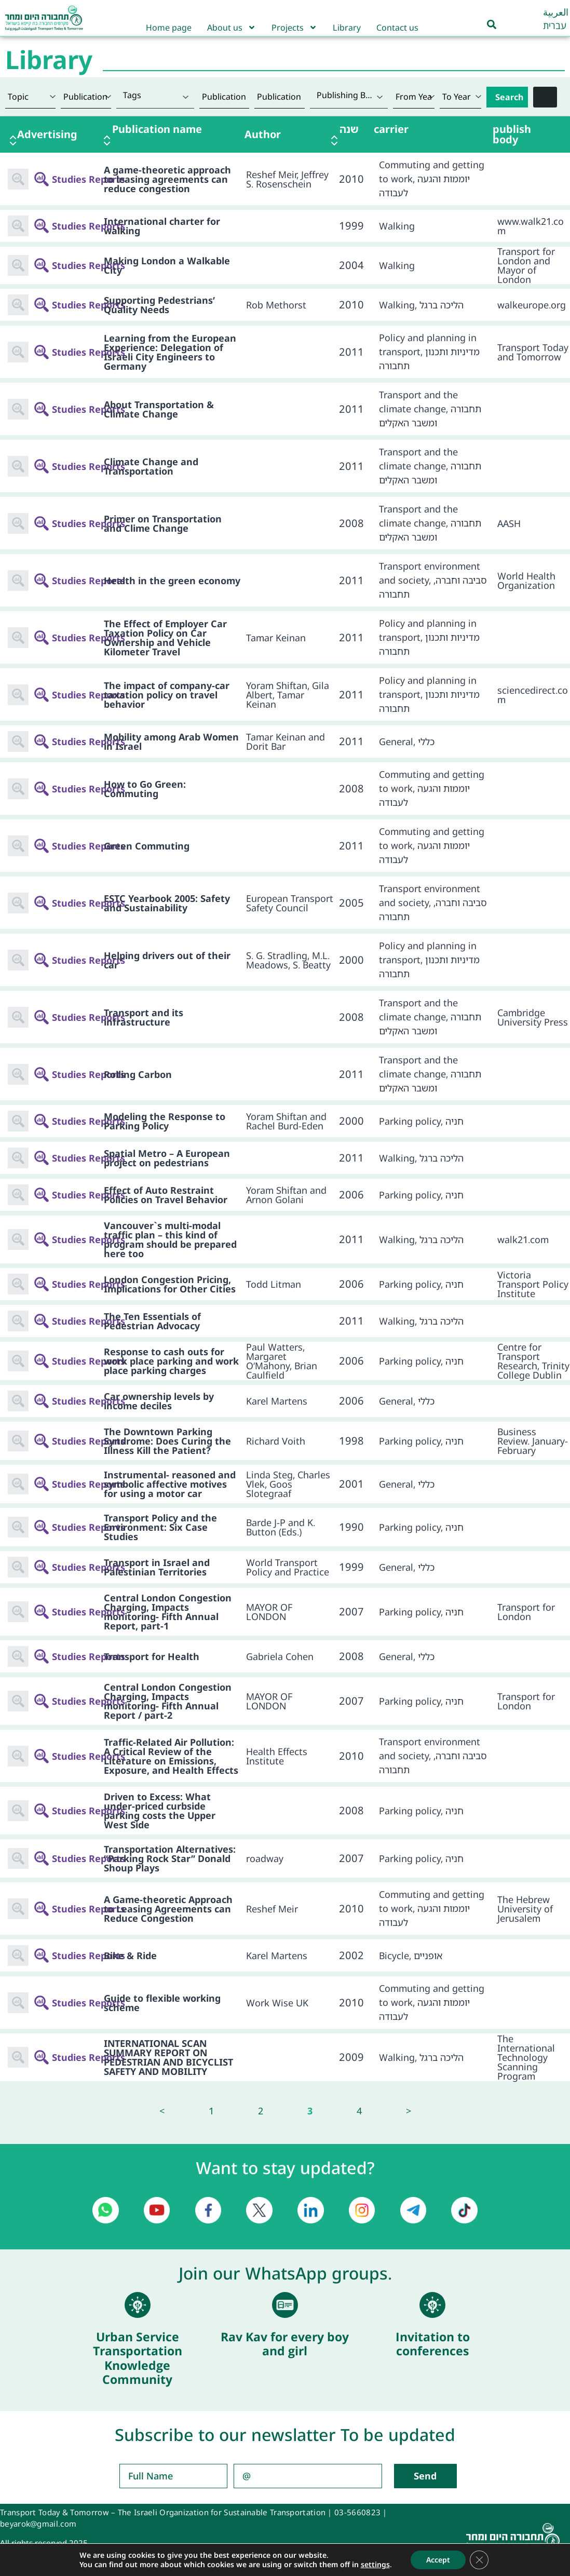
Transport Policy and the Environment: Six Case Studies (160, 1527)
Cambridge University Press (532, 1017)
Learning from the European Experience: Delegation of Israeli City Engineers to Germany (170, 352)
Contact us (397, 27)
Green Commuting (146, 846)
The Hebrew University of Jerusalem (525, 1908)
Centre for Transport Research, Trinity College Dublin (533, 1361)
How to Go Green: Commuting (145, 789)
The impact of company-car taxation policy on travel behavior (166, 694)
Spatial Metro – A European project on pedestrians (167, 1158)
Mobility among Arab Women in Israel (171, 741)
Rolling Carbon (138, 1074)
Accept (438, 2560)
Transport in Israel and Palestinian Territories (157, 1567)
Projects (294, 27)
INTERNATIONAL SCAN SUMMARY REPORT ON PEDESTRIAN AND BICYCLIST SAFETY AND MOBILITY (168, 2057)
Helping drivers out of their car (167, 960)
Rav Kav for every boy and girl (285, 2343)
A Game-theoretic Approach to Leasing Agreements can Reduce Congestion (168, 1908)
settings (375, 2564)
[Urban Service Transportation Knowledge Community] (138, 2305)
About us (231, 27)
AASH (509, 523)
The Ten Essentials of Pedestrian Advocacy (152, 1321)
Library (347, 27)
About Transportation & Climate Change (159, 409)
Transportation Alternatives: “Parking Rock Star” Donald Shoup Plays (170, 1858)
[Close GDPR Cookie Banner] (479, 2560)
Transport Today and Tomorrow (532, 352)
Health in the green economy (172, 580)
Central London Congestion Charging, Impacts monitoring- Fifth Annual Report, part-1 (168, 1612)
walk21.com (523, 1239)
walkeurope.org (531, 305)
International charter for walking (162, 226)
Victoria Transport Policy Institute (532, 1284)
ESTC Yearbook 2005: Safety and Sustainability (167, 903)
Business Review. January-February (532, 1440)
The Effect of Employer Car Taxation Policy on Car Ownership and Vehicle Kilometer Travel (165, 637)
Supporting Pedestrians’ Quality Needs (159, 305)
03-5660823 (357, 2512)
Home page (169, 27)
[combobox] (155, 97)
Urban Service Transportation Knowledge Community (137, 2358)
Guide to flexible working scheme (162, 2003)
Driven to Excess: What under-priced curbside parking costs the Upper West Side (159, 1810)
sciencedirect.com (532, 695)
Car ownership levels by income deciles (159, 1401)
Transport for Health (151, 1656)
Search (509, 97)
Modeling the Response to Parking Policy (164, 1121)
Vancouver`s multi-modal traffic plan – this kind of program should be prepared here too (170, 1239)
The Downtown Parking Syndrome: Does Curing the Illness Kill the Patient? (167, 1440)
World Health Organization (526, 580)
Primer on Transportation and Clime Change (163, 523)
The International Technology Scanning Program (526, 2057)
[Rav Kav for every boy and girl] (285, 2305)
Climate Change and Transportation (151, 466)
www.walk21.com (530, 226)
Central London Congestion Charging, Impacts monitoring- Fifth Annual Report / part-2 (168, 1701)
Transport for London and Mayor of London (526, 265)
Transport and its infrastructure (143, 1017)
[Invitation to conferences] (432, 2305)
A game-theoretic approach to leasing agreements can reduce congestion (167, 179)
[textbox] (155, 95)
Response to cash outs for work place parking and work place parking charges (171, 1361)
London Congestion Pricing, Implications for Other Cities (170, 1284)
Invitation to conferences (433, 2343)
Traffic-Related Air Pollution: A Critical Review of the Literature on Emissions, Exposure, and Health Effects (171, 1756)
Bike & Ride (130, 1955)
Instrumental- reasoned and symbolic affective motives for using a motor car (170, 1484)
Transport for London (526, 1612)
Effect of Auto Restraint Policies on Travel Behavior (165, 1195)
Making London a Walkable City (167, 265)
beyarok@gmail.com (38, 2523)
